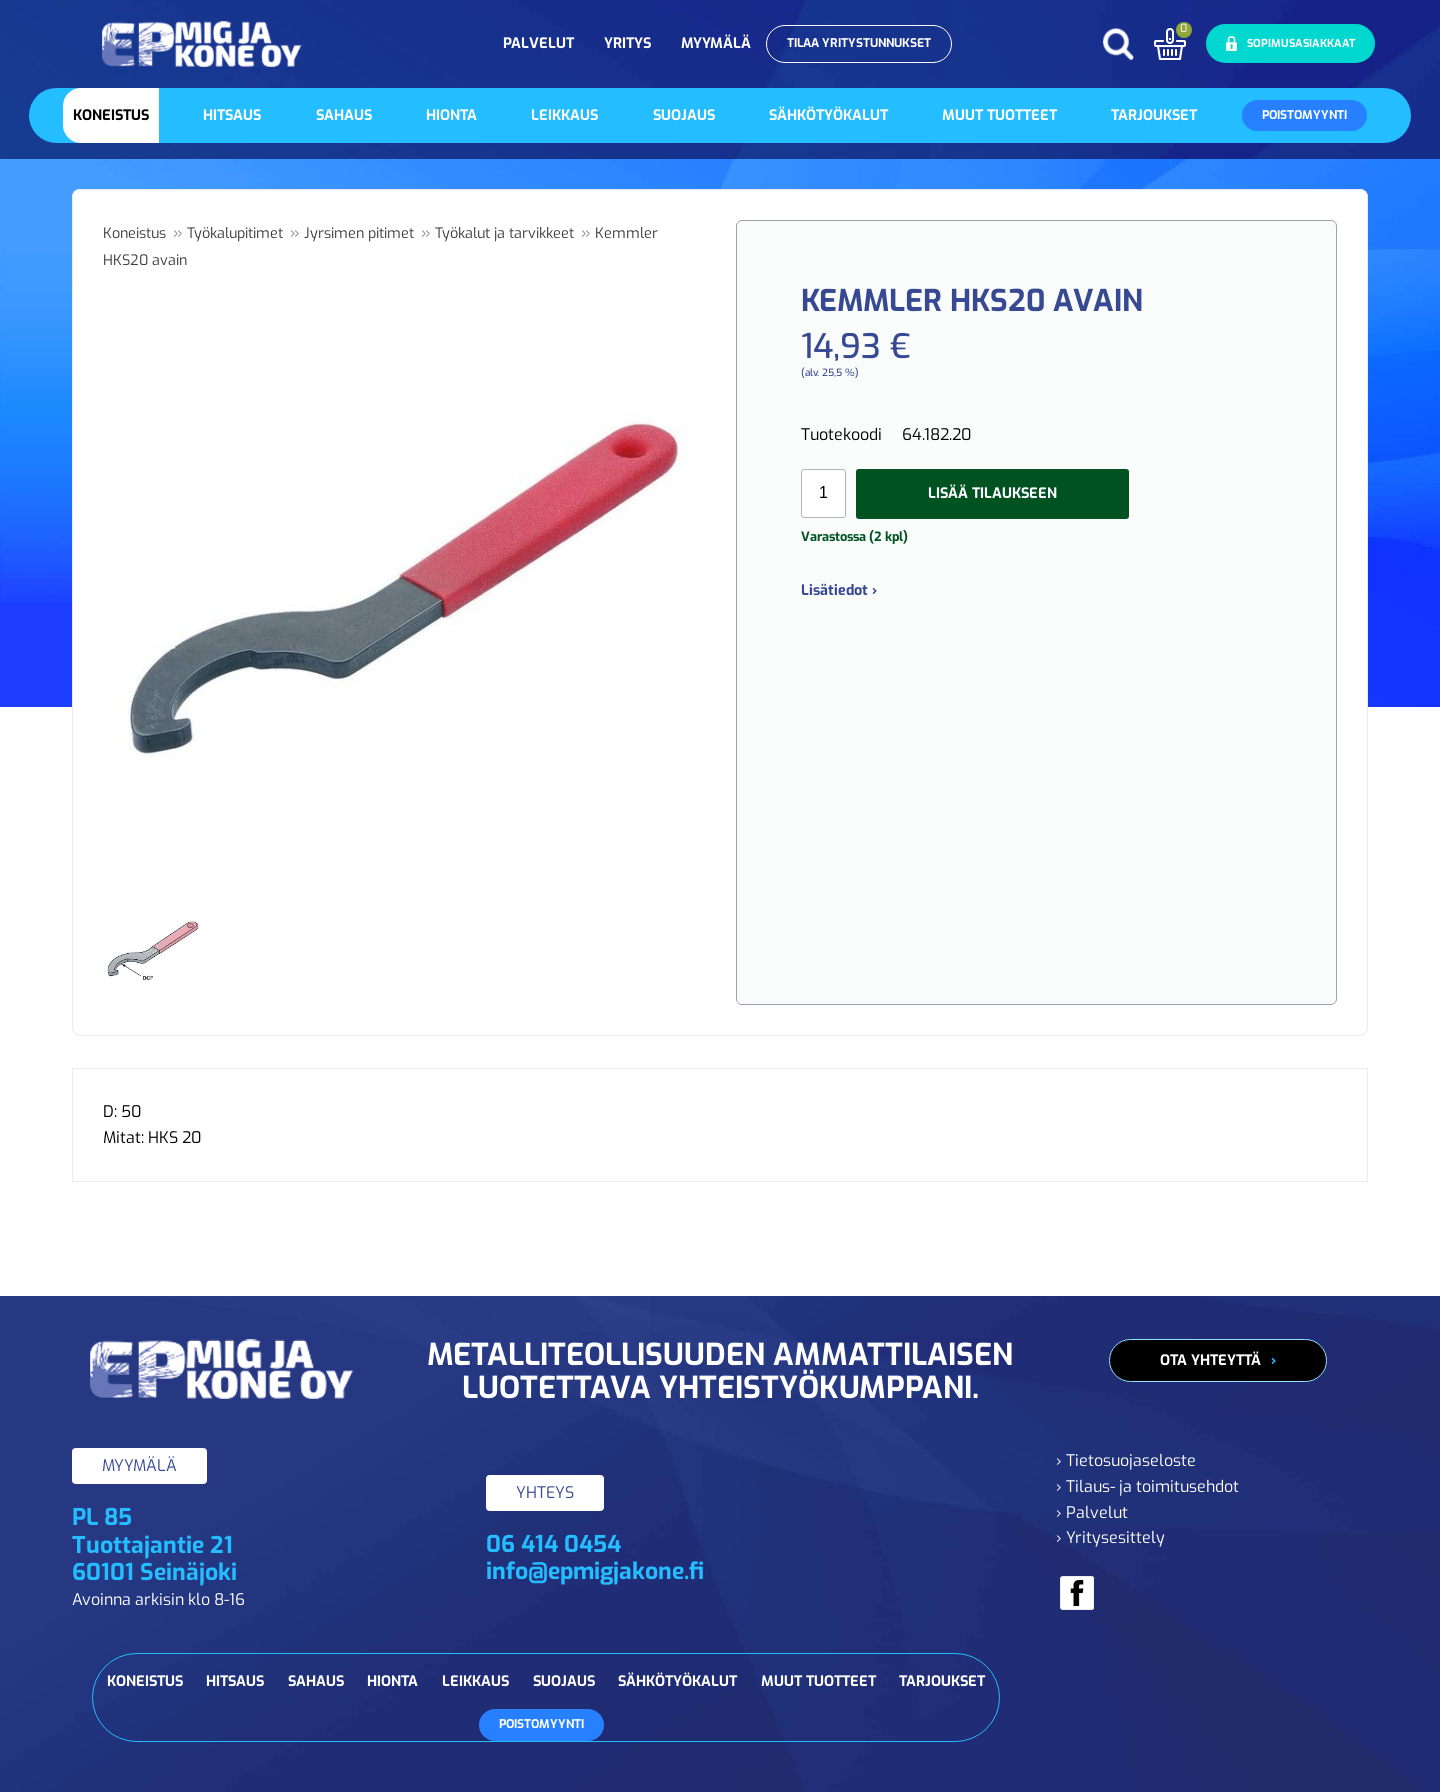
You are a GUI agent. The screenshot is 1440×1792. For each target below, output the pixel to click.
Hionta (451, 115)
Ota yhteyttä (1210, 1360)
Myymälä (716, 43)
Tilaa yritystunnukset (859, 43)
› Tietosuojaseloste (1126, 1460)
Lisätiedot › (839, 590)
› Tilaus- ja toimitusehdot (1147, 1486)
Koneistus (111, 115)
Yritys (627, 43)
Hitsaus (232, 115)
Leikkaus (564, 115)
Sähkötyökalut (828, 115)
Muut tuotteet (999, 115)
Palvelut (538, 43)
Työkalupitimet (235, 233)
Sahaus (344, 115)
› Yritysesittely (1110, 1537)
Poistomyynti (1304, 115)
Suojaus (684, 115)
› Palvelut (1092, 1512)
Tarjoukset (1154, 115)
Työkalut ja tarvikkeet (504, 233)
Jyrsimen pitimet (359, 233)
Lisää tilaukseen (992, 493)
